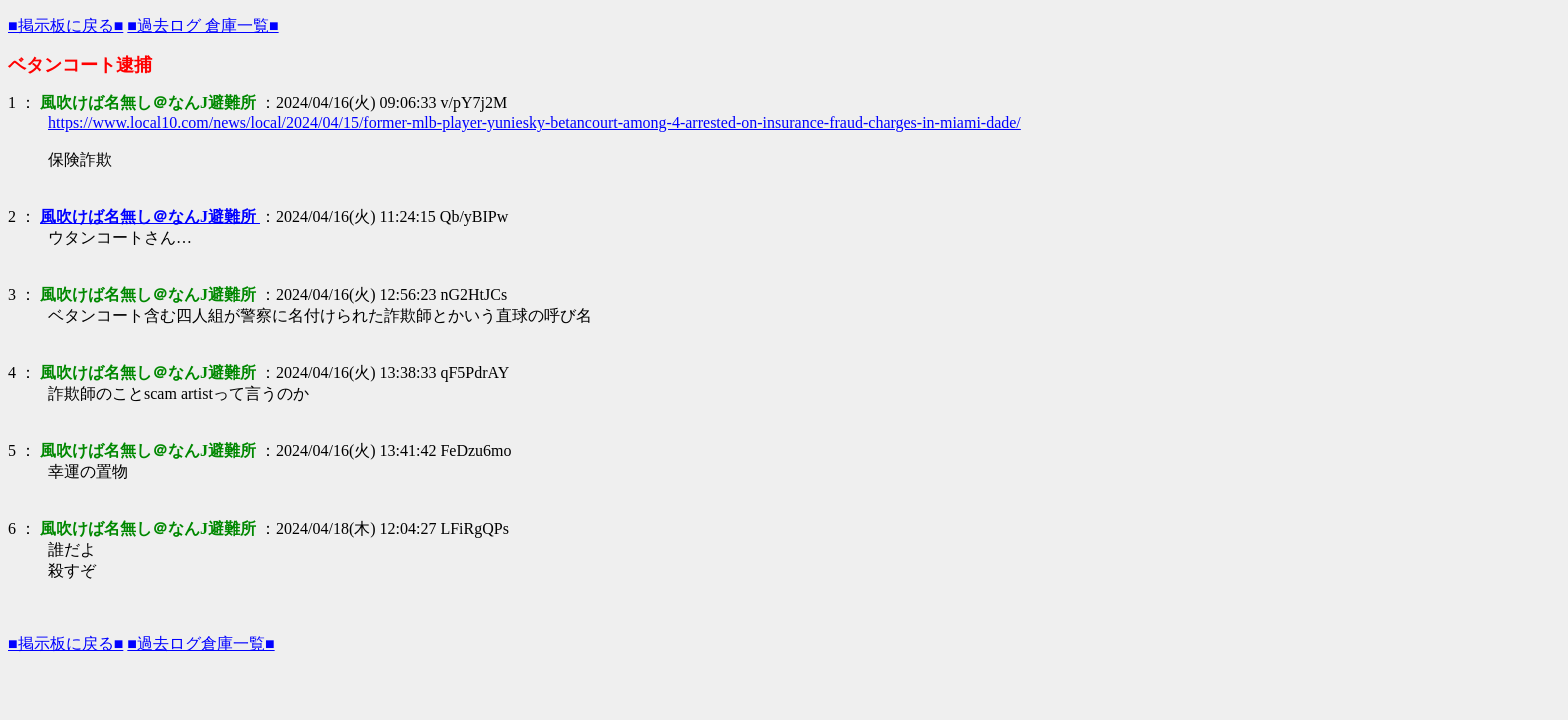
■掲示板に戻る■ (65, 25)
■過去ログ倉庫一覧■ (200, 643)
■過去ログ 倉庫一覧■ (202, 25)
